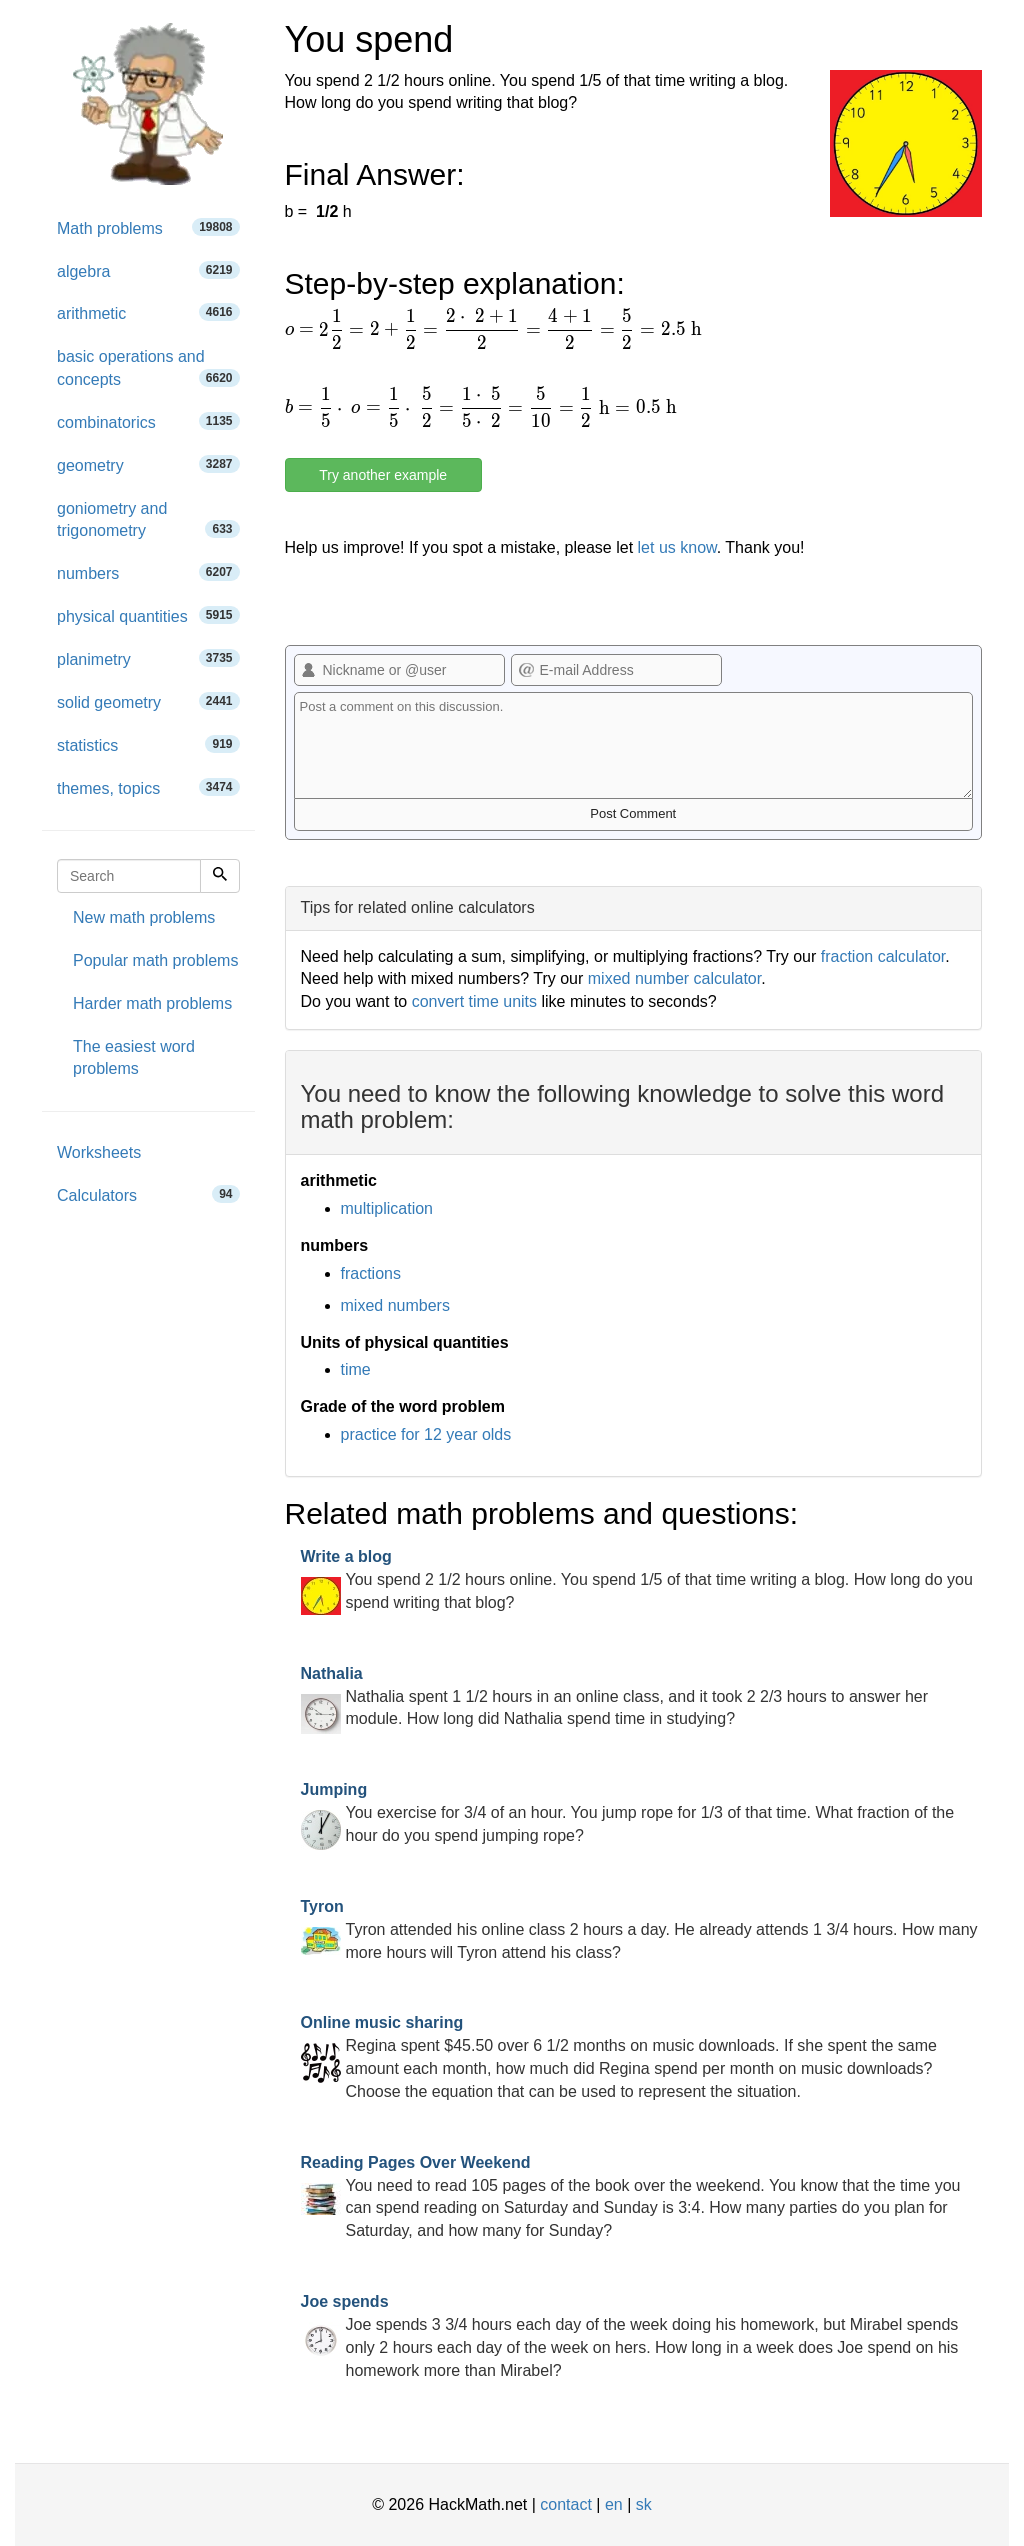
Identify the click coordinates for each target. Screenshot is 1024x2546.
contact (566, 2504)
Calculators (148, 1194)
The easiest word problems (134, 1058)
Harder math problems (152, 1003)
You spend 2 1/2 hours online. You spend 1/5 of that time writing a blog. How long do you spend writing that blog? (637, 1579)
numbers (148, 572)
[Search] (220, 876)
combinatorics (148, 421)
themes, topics (148, 787)
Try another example (383, 475)
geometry (148, 464)
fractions (371, 1273)
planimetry (148, 658)
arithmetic (148, 312)
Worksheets (99, 1152)
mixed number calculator (674, 978)
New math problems (144, 917)
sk (644, 2504)
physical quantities (148, 615)
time (356, 1369)
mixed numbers (395, 1305)
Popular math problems (155, 960)
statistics (148, 744)
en (614, 2504)
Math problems (148, 227)
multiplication (387, 1208)
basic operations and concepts (148, 368)
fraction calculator (883, 956)
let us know (677, 547)
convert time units (474, 1001)
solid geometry (148, 701)
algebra (148, 270)
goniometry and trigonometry (148, 520)
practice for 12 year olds (426, 1434)
